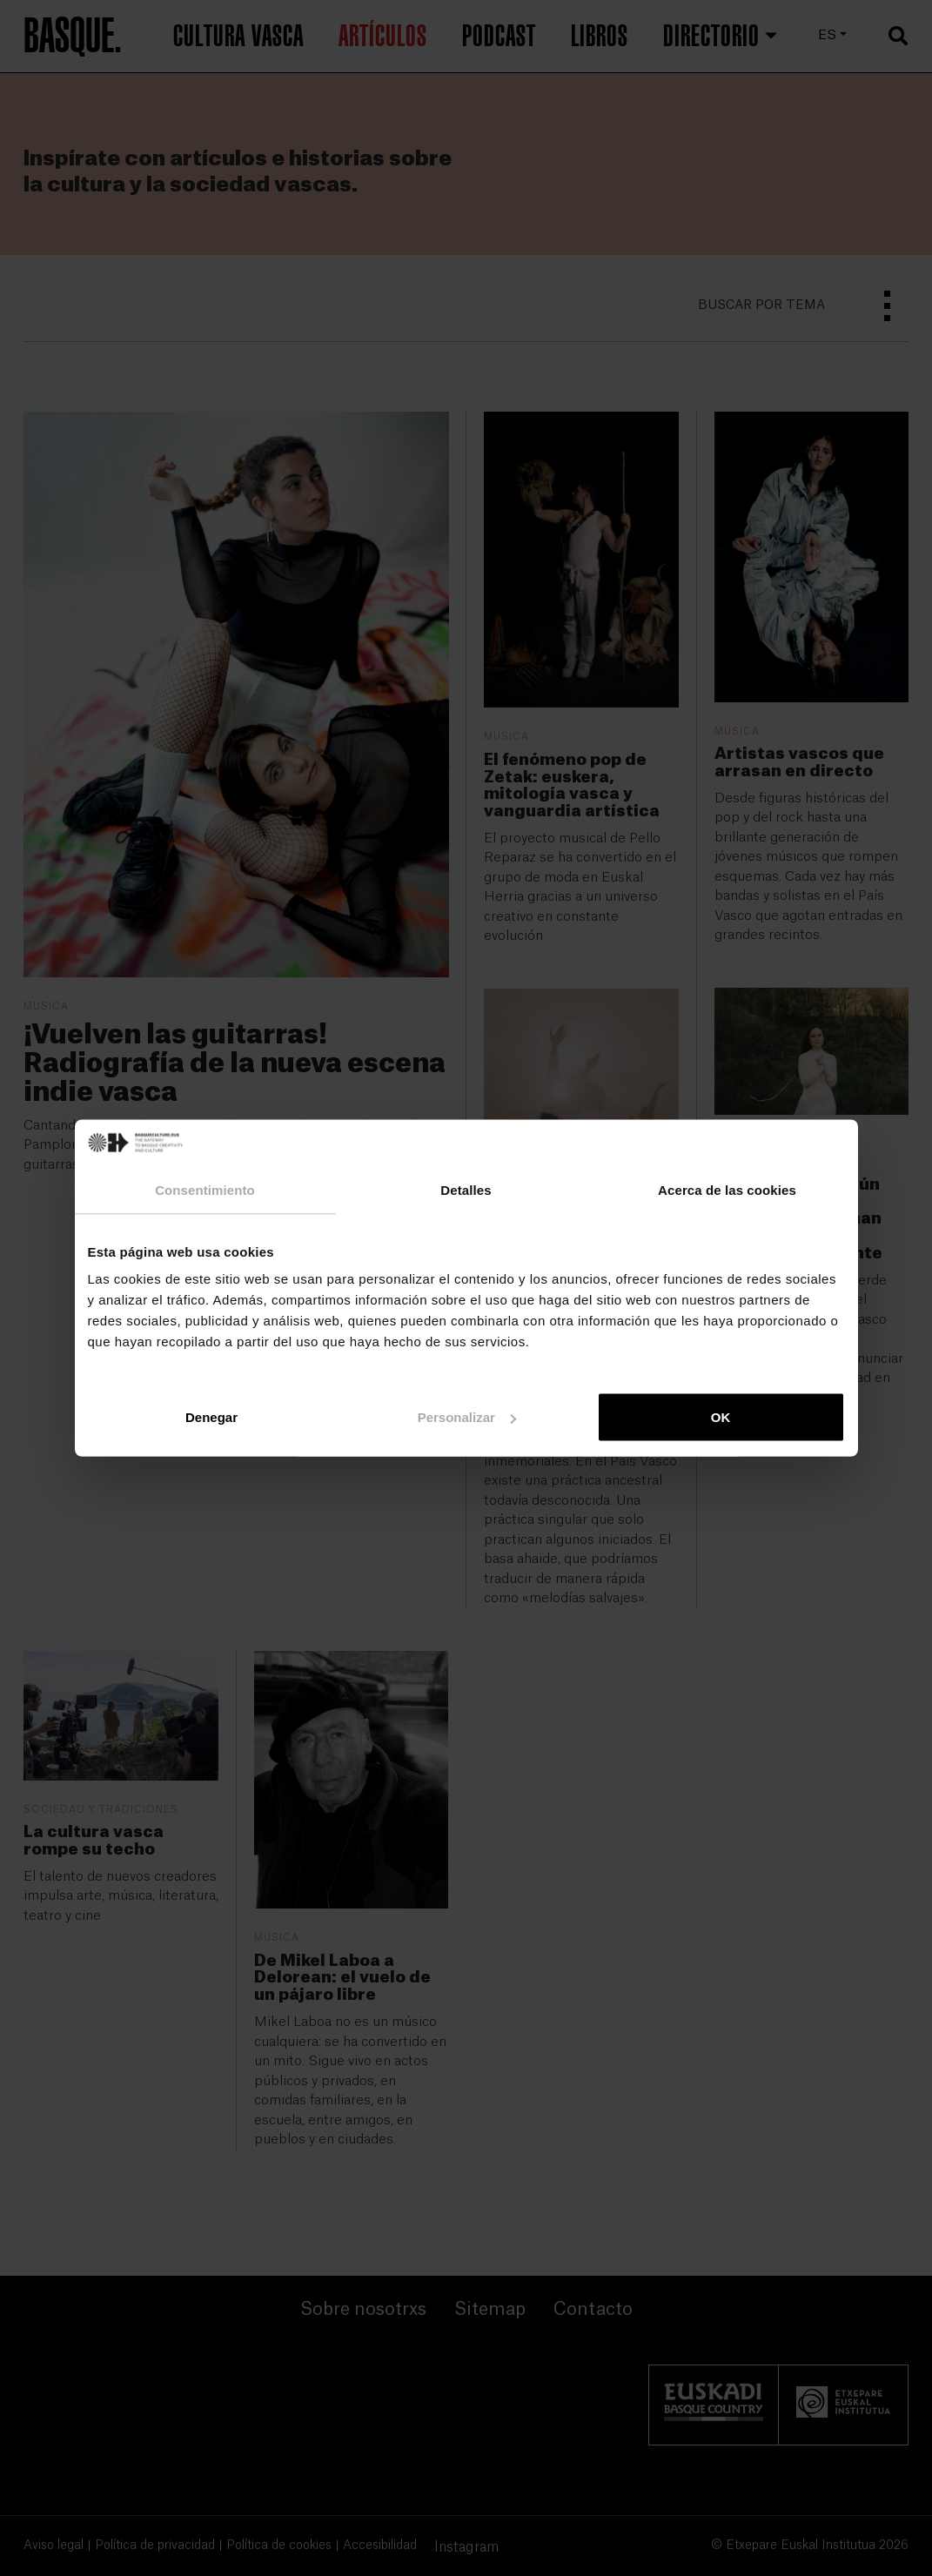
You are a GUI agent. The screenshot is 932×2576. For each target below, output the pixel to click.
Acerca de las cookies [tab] (727, 1189)
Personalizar (467, 1417)
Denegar (211, 1417)
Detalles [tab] (465, 1189)
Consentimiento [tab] (205, 1189)
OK (721, 1417)
